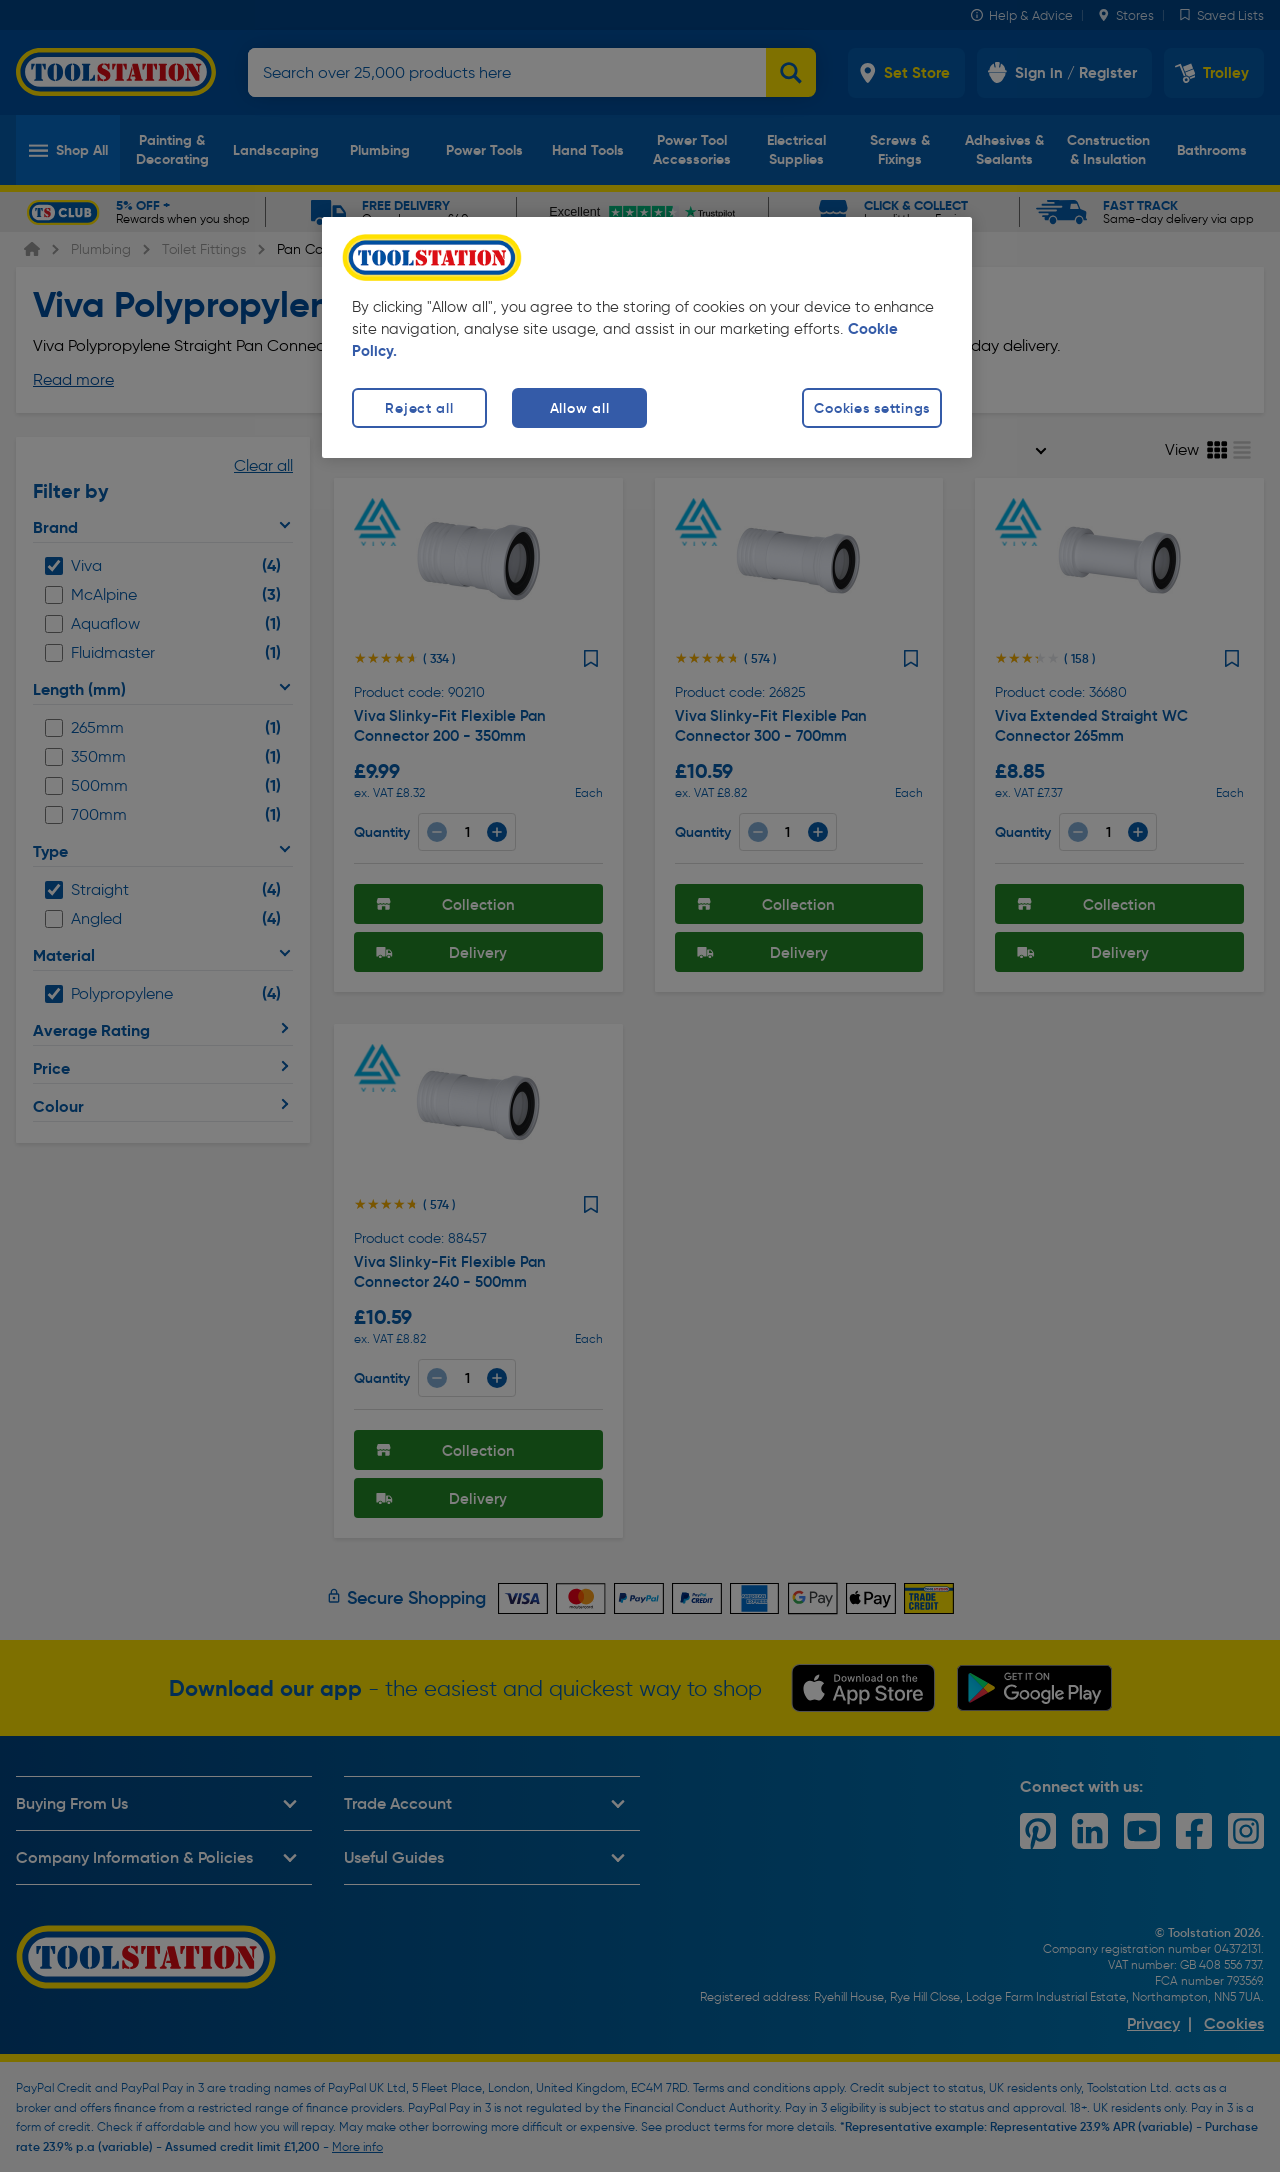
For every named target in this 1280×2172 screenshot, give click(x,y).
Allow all (579, 408)
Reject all (419, 408)
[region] (647, 337)
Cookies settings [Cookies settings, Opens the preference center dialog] (872, 408)
